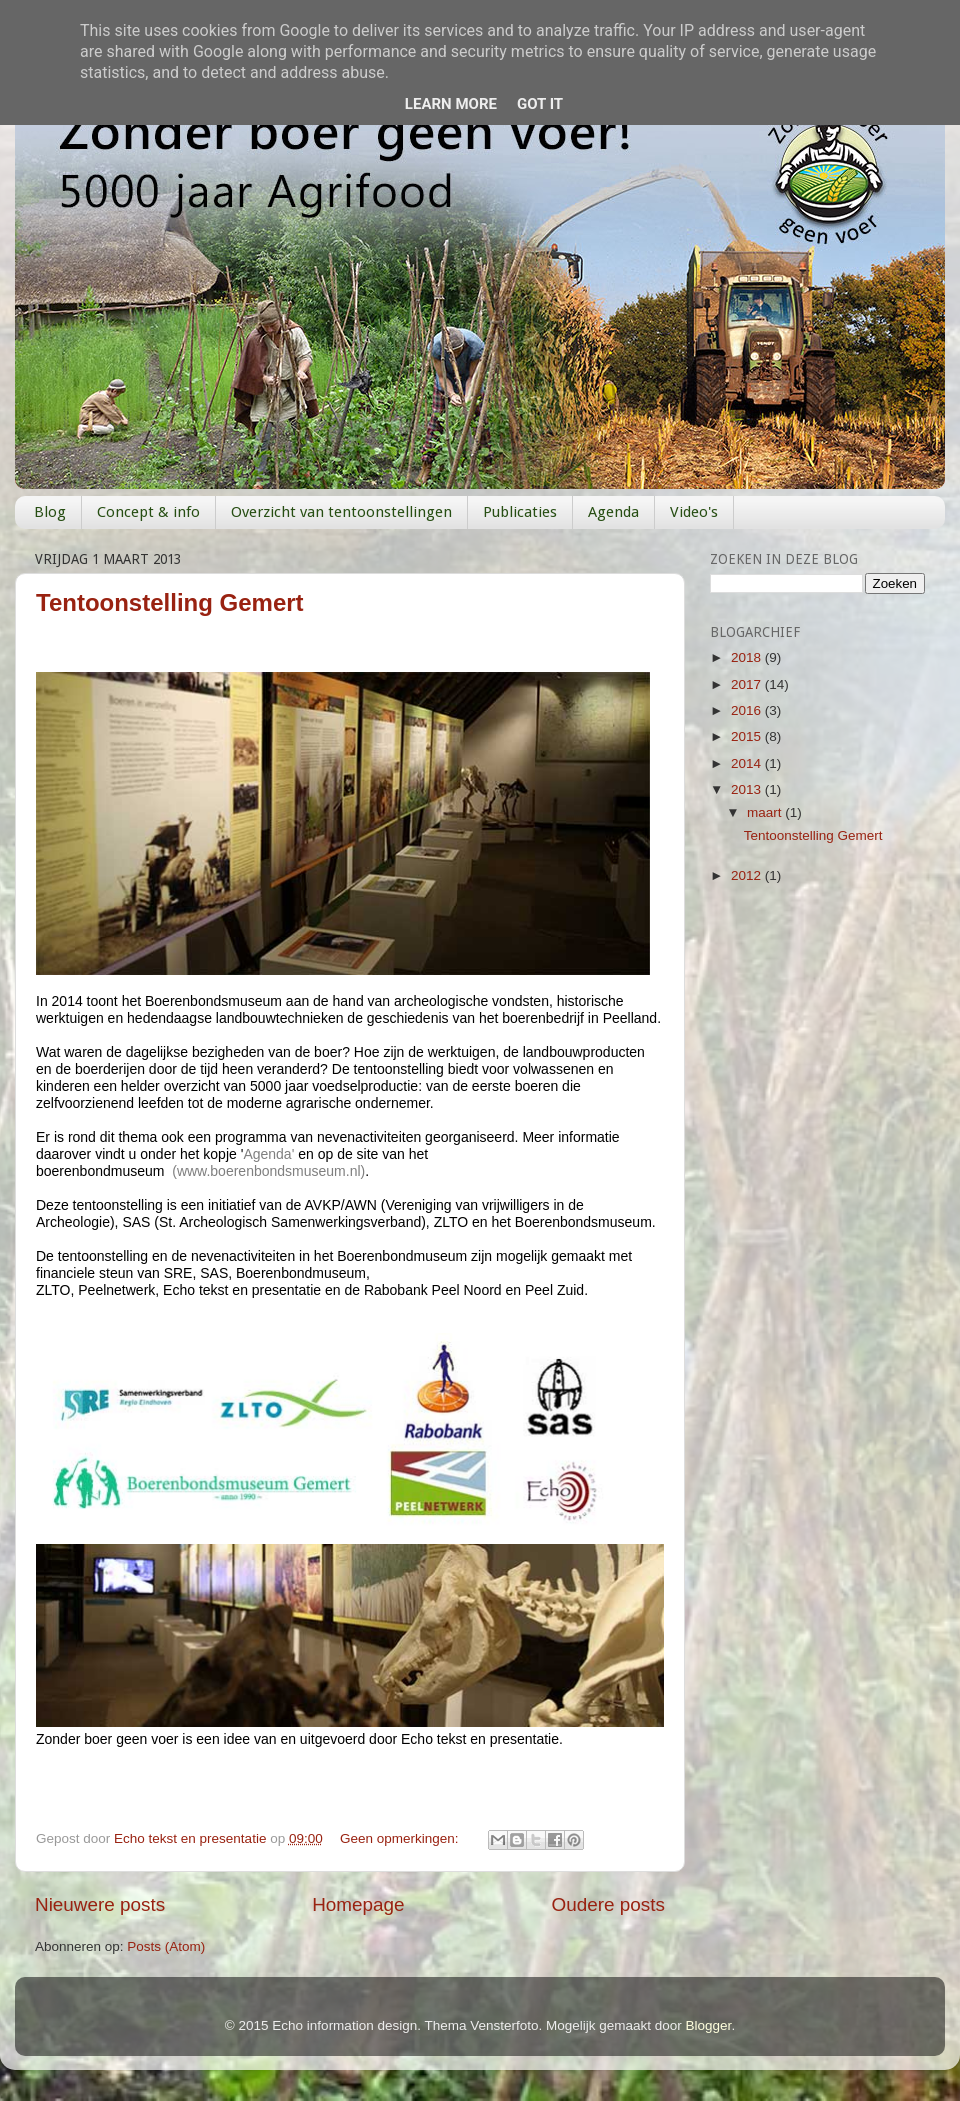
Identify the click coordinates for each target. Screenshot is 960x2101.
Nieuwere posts (100, 1904)
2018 (748, 657)
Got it (540, 104)
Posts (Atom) (166, 1946)
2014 (748, 763)
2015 (748, 736)
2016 (748, 710)
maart (766, 812)
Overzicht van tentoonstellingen (341, 512)
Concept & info (148, 512)
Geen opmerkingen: (401, 1838)
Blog (50, 512)
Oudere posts (608, 1904)
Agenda (613, 512)
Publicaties (520, 512)
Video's (694, 512)
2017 (748, 684)
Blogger (709, 2025)
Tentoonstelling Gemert (170, 602)
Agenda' (270, 1154)
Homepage (358, 1904)
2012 (748, 875)
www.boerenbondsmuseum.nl (269, 1171)
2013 (748, 789)
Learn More (451, 104)
